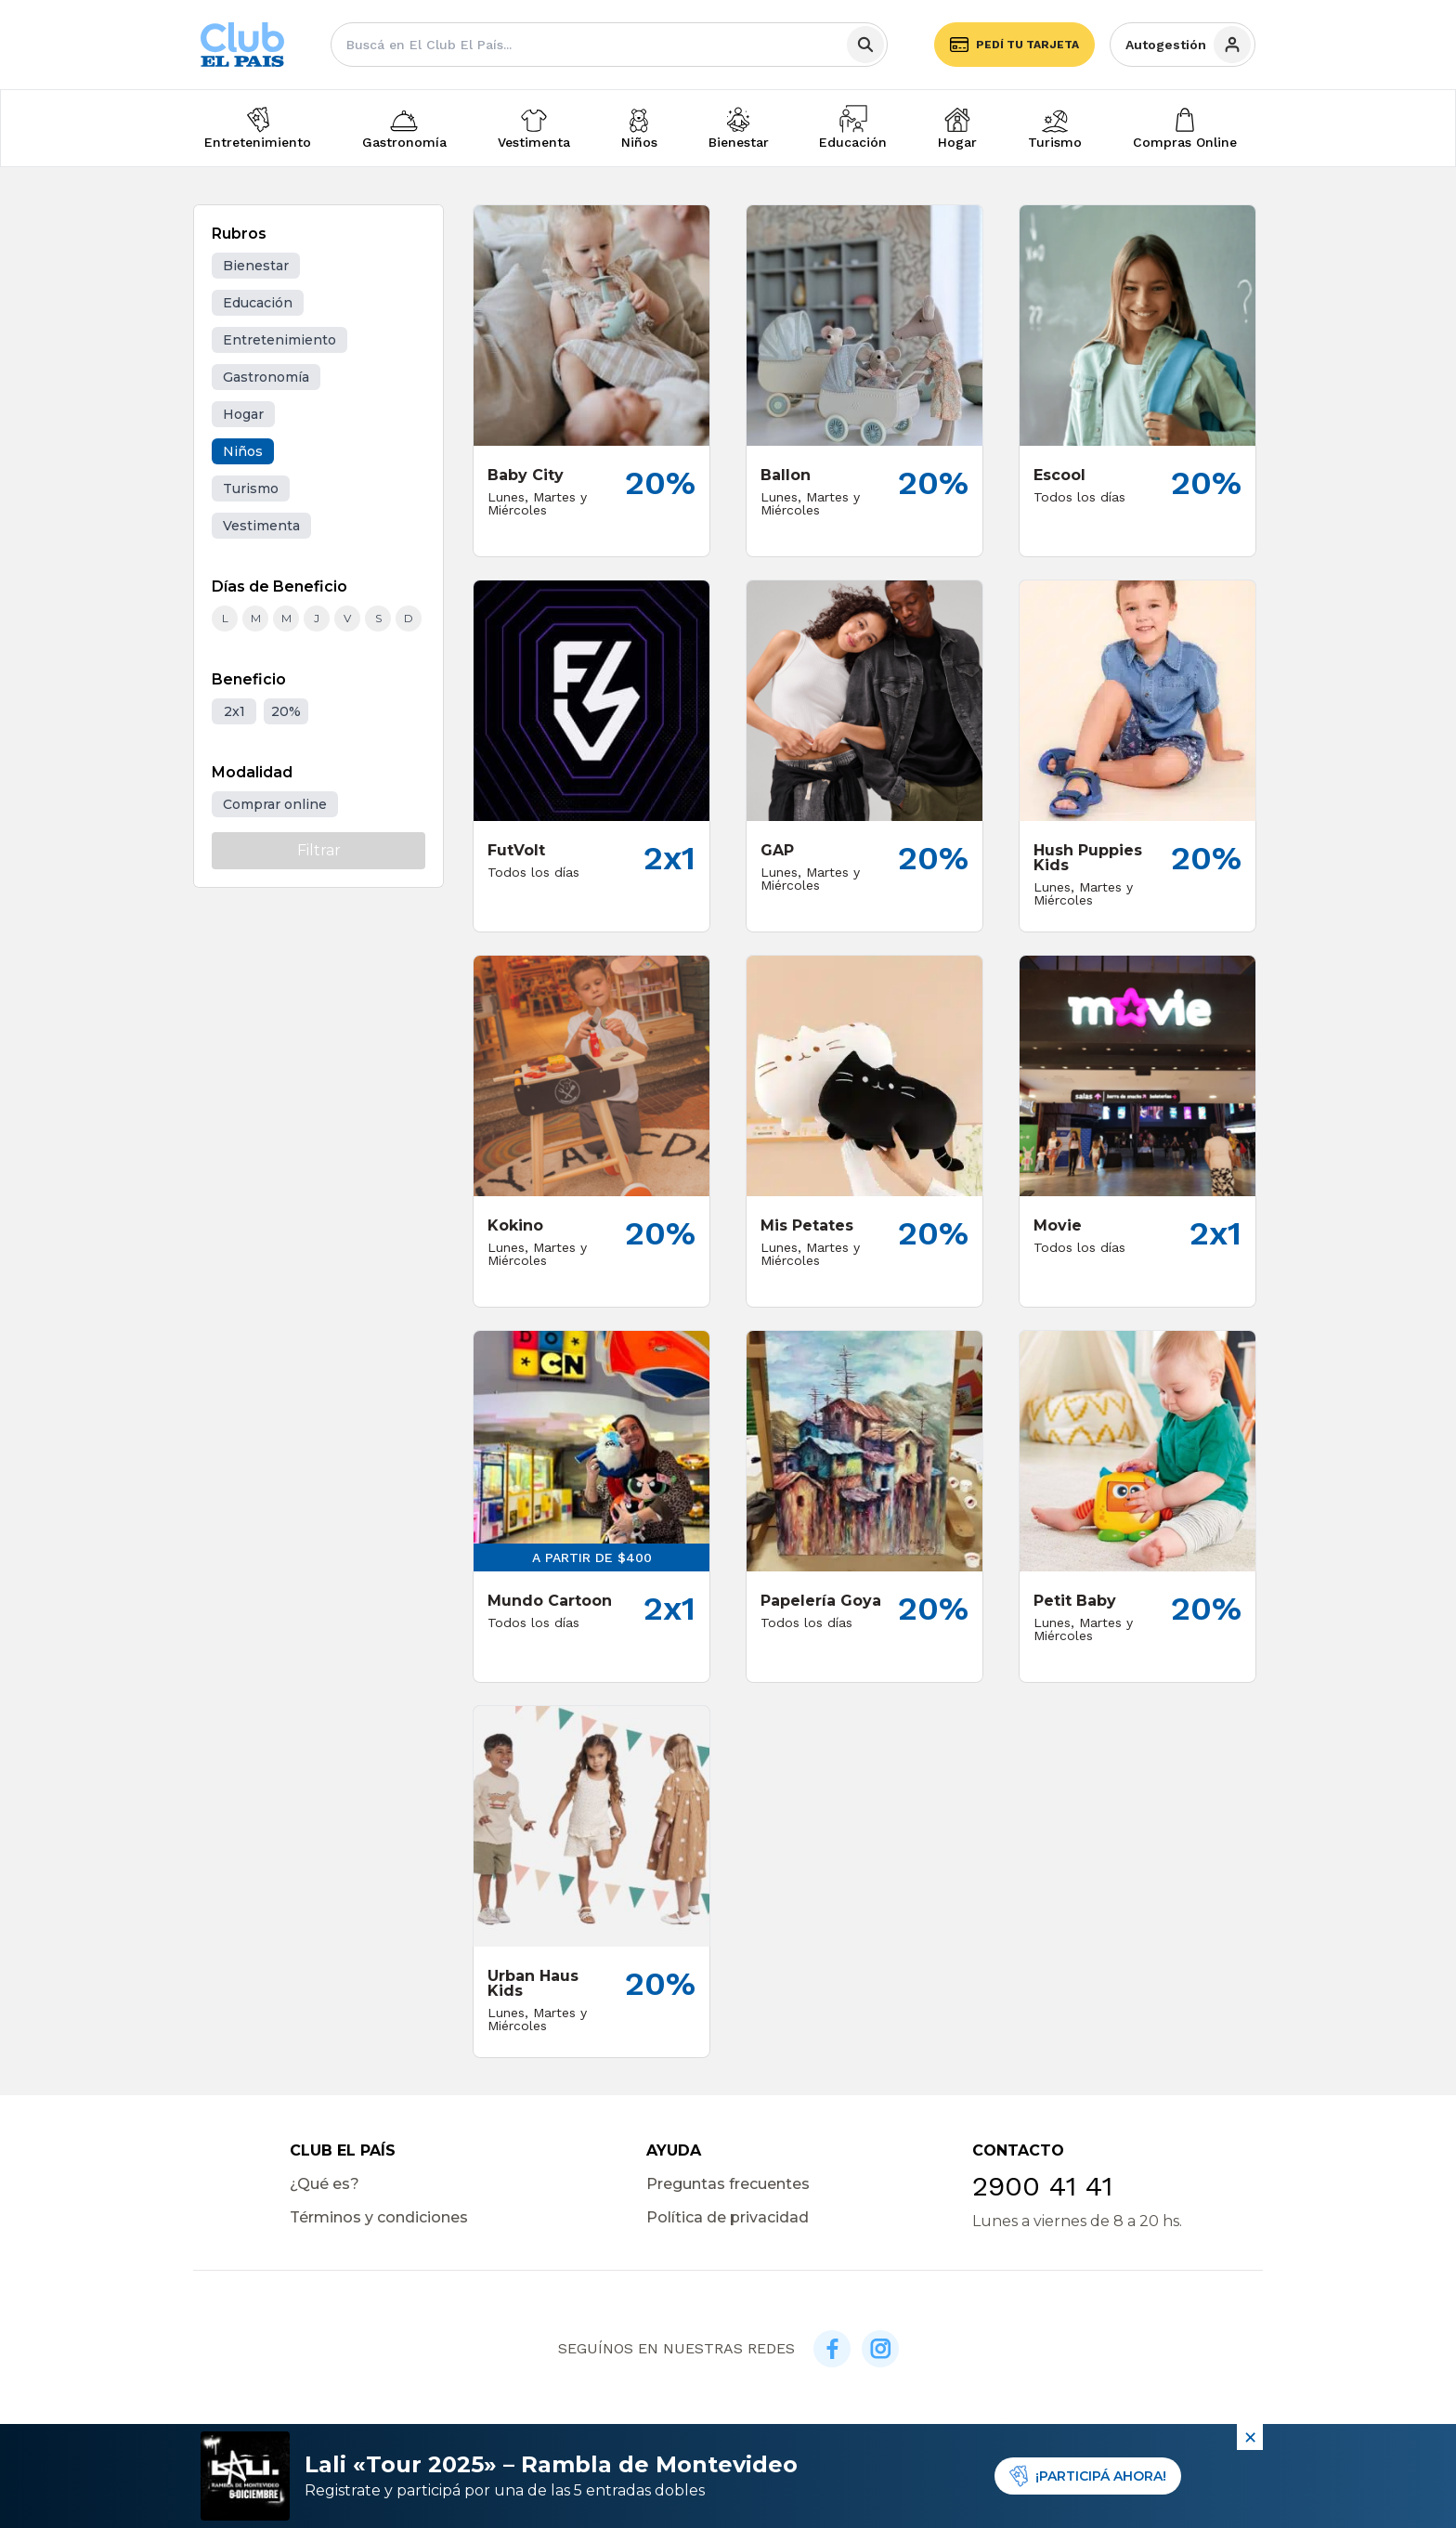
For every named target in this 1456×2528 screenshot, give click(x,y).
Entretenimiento (257, 142)
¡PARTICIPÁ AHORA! (1087, 2476)
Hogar (957, 142)
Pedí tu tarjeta (1014, 44)
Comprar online (275, 804)
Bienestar (738, 142)
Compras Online (1185, 142)
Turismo (1055, 142)
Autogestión (1188, 44)
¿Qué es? (324, 2184)
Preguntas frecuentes (728, 2184)
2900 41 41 (1042, 2186)
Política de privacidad (727, 2217)
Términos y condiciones (379, 2217)
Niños (639, 142)
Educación (853, 142)
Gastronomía (404, 142)
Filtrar (319, 850)
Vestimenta (534, 142)
